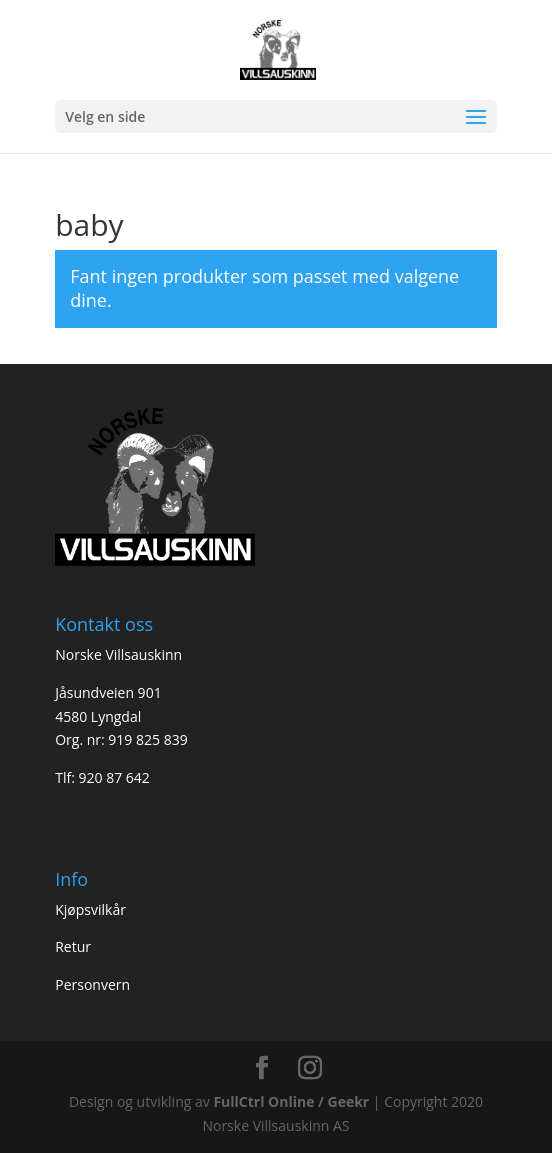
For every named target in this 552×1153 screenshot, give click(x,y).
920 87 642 (113, 777)
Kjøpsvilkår (90, 909)
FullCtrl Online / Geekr (292, 1101)
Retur (73, 946)
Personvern (92, 984)
